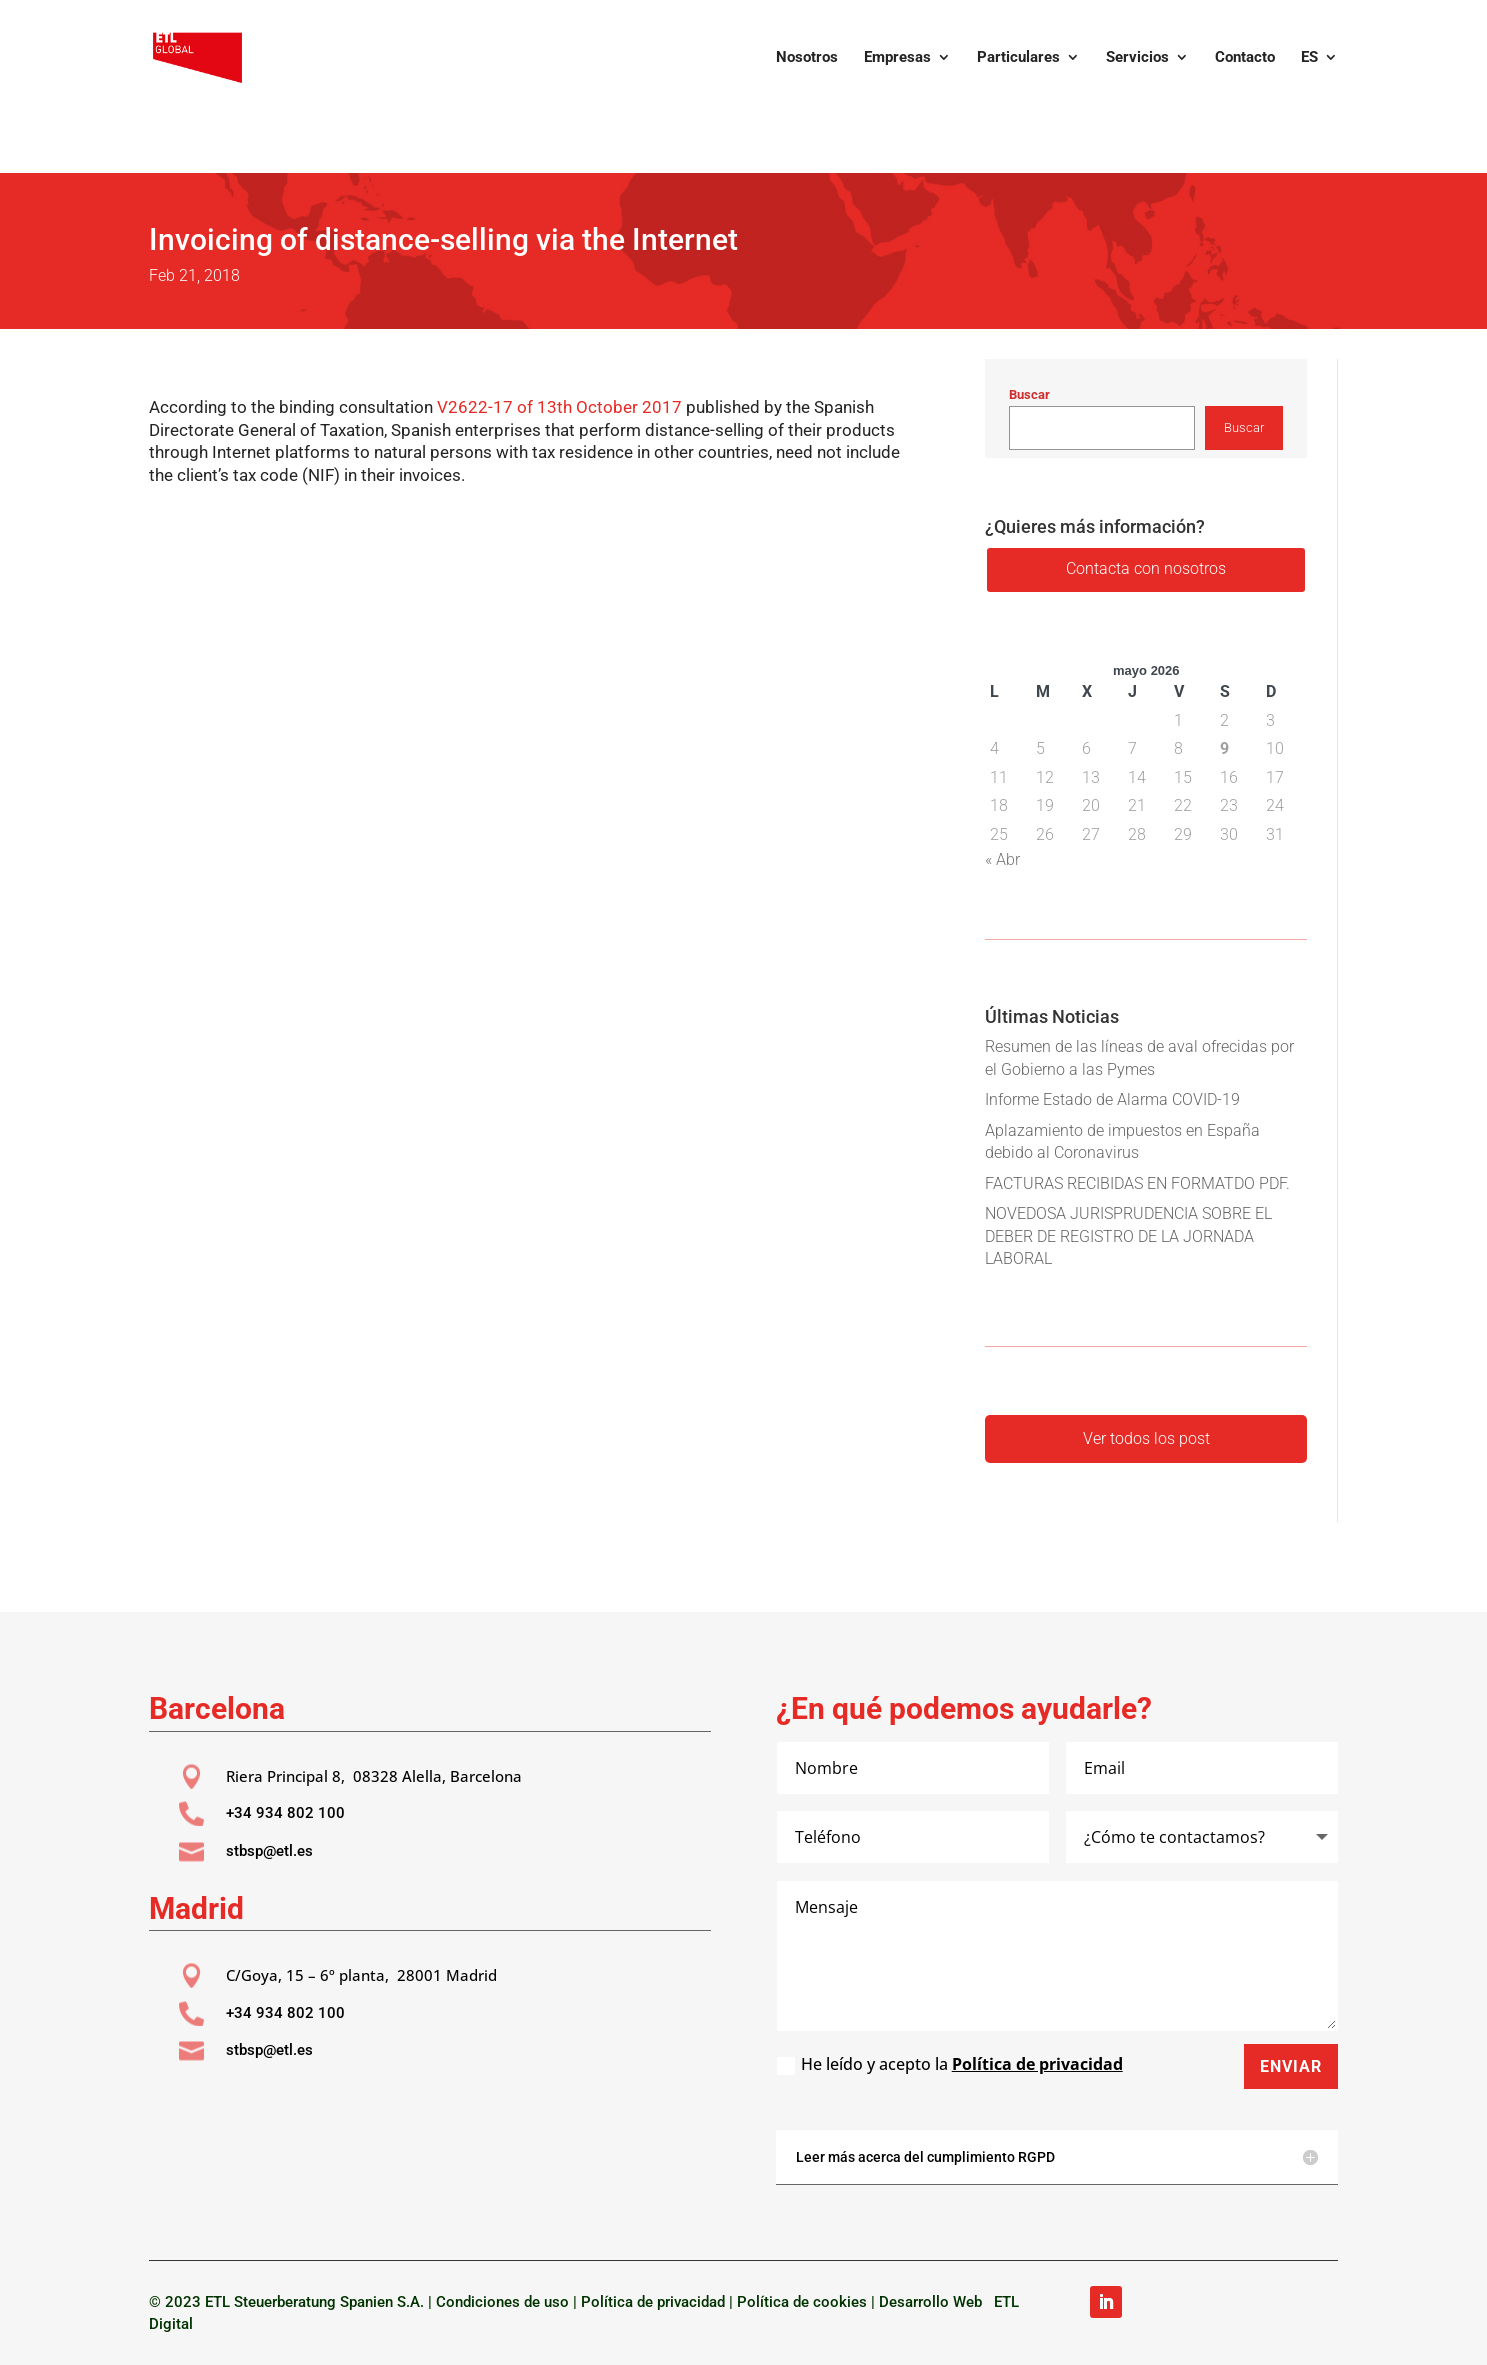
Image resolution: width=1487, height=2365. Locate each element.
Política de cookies (802, 2302)
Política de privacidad (1037, 2064)
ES (1309, 58)
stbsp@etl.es (269, 1851)
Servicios (1137, 58)
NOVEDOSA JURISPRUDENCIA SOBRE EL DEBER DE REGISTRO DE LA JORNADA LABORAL (1128, 1236)
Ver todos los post (1146, 1438)
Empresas (897, 58)
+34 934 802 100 (285, 1813)
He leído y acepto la (950, 2064)
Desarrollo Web (934, 2302)
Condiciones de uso (502, 2302)
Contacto (1245, 58)
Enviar (1291, 2066)
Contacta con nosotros (1146, 568)
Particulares (1018, 58)
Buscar (1029, 394)
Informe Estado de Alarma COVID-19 (1112, 1099)
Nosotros (807, 58)
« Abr (1002, 859)
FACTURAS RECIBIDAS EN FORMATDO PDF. (1137, 1183)
